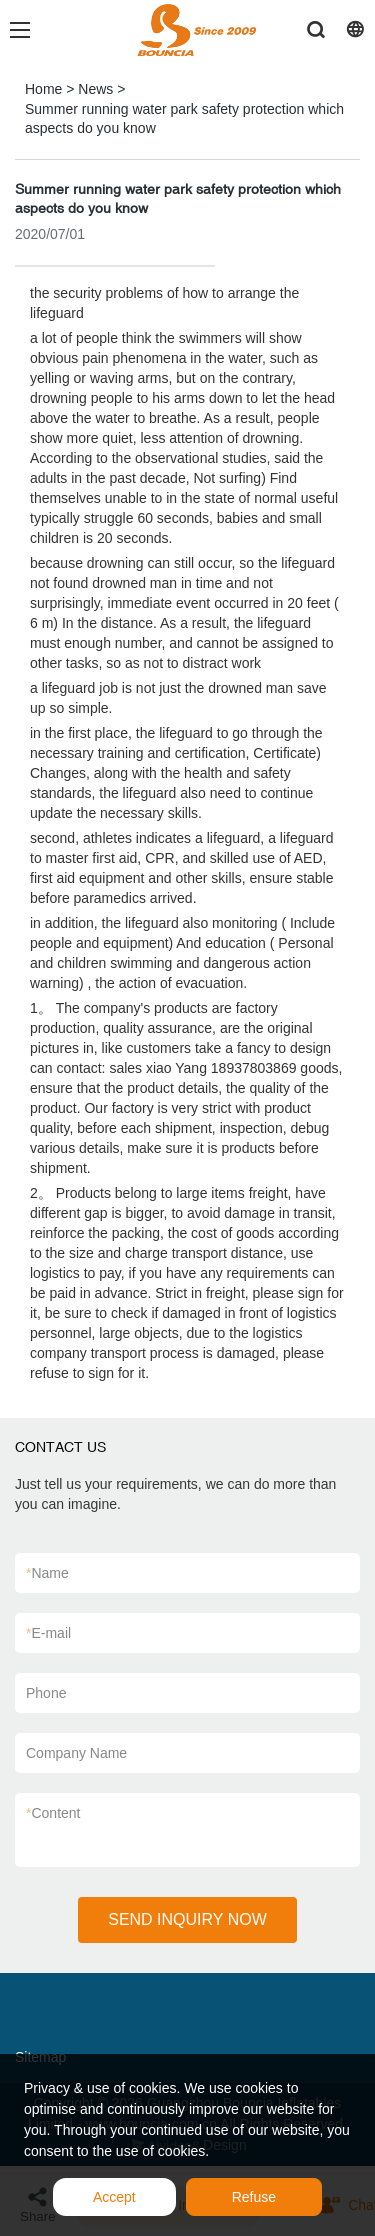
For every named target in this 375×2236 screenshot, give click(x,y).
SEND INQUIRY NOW (187, 1919)
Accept (114, 2197)
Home (43, 89)
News (95, 89)
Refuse (254, 2197)
